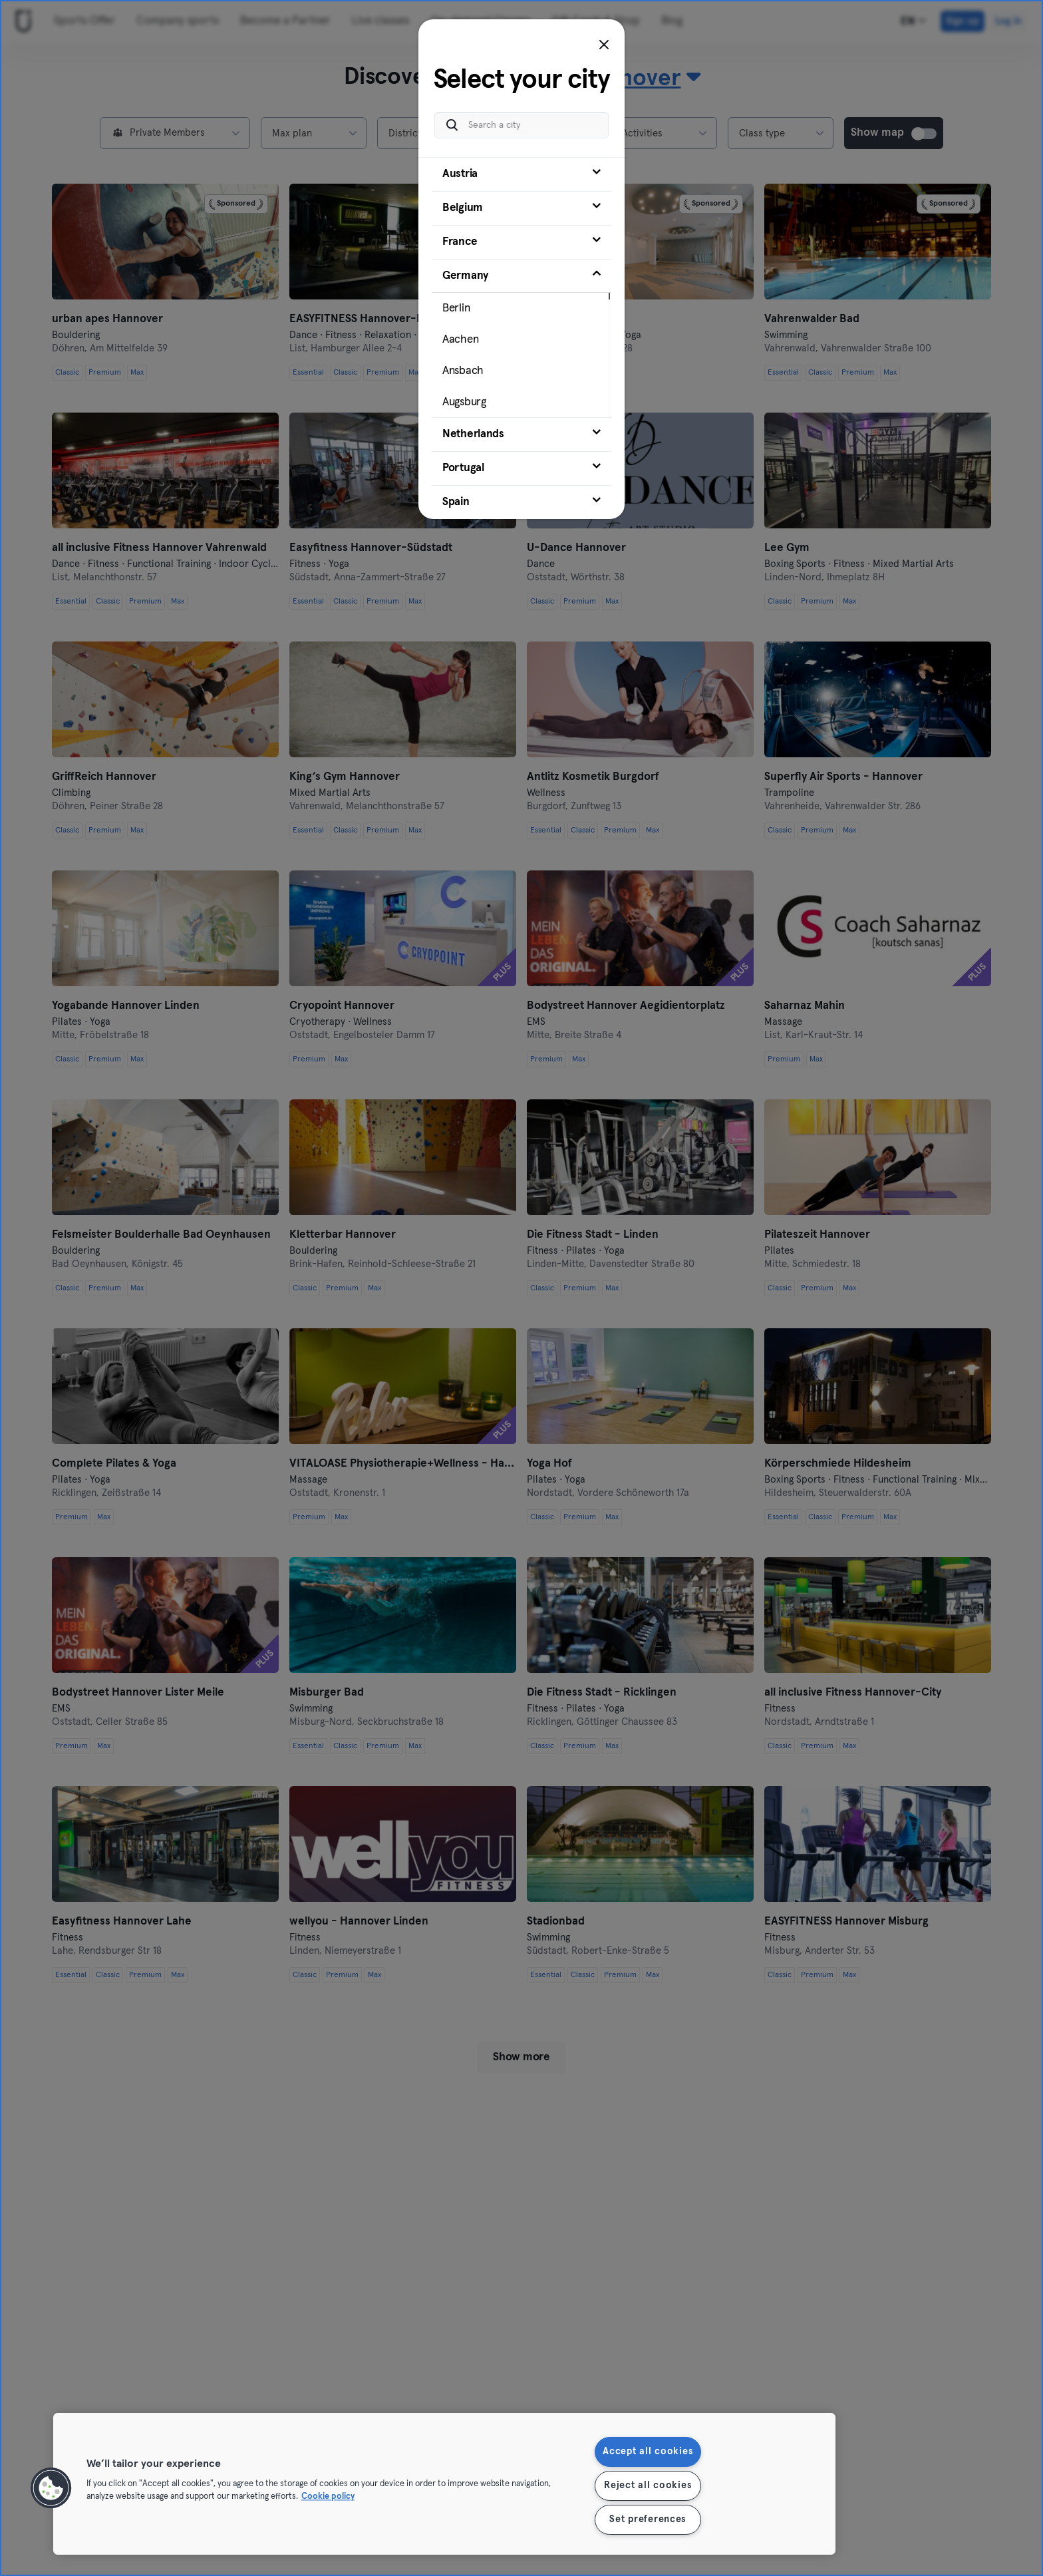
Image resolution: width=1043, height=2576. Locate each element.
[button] (51, 2488)
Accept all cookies (647, 2451)
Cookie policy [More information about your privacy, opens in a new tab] (328, 2497)
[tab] (521, 174)
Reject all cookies (647, 2485)
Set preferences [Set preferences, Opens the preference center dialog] (647, 2519)
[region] (444, 2484)
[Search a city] (521, 125)
